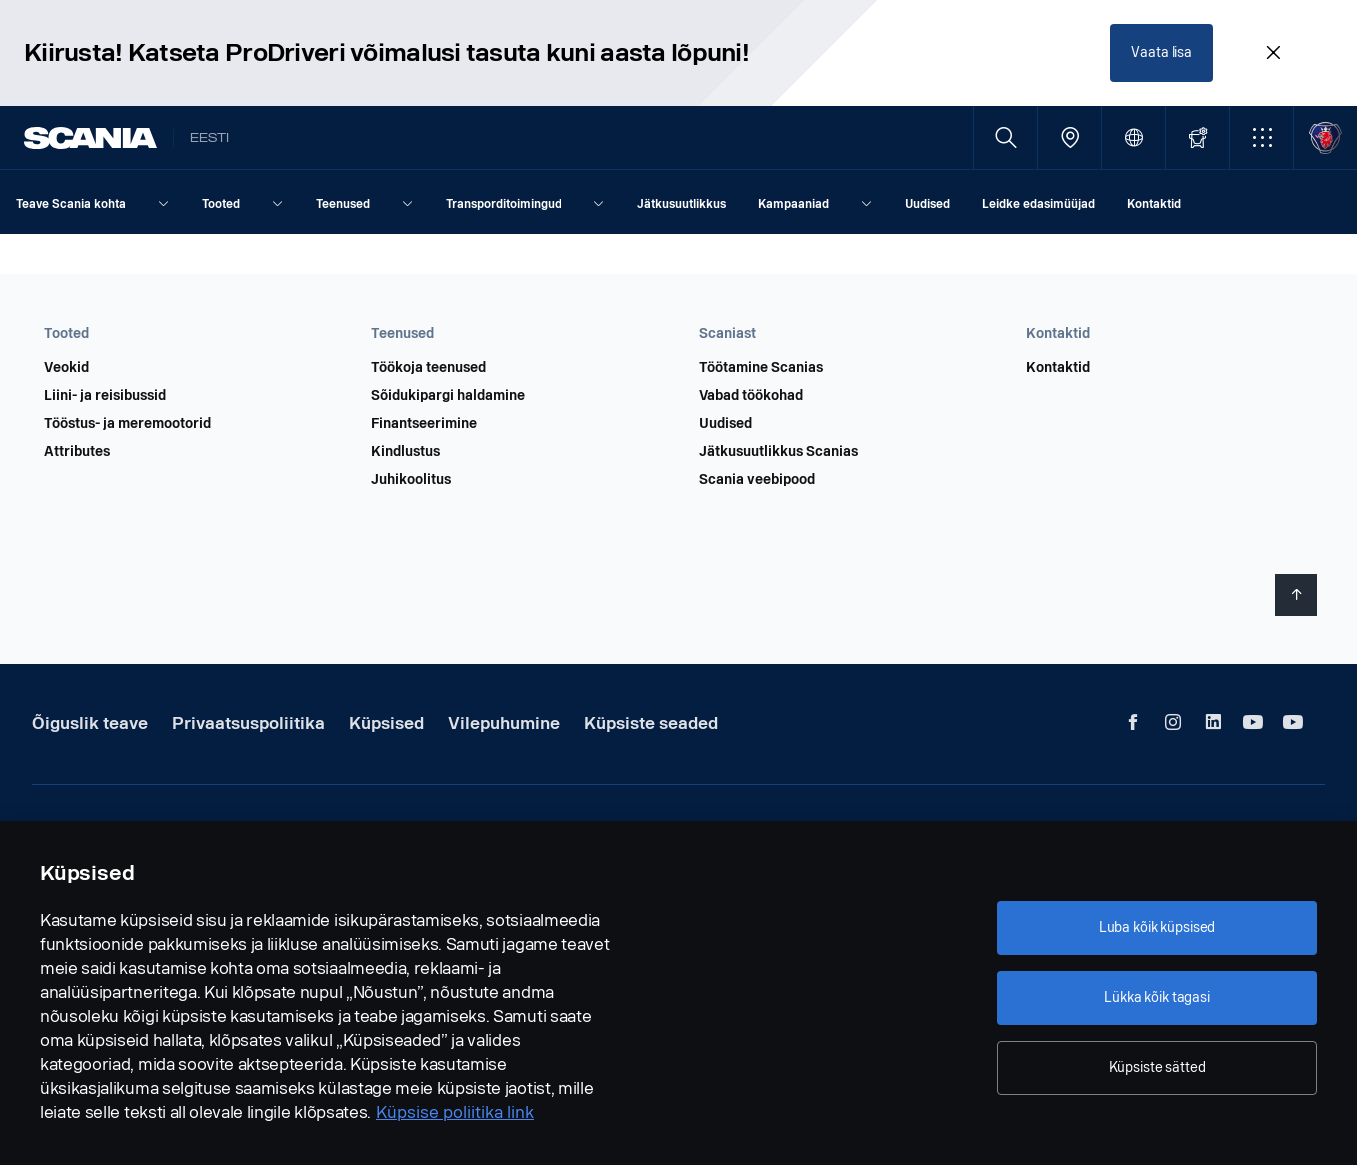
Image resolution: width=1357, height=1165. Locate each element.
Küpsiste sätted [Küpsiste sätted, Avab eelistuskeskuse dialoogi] (1157, 1067)
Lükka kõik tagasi (1157, 997)
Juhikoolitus (411, 478)
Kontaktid (1058, 366)
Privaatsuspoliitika (248, 721)
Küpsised (386, 721)
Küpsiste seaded (651, 721)
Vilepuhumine (504, 721)
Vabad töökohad (751, 394)
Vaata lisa (1162, 51)
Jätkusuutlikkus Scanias (778, 450)
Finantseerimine (424, 422)
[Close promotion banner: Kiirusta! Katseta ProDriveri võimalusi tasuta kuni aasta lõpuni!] (1273, 52)
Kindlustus (405, 450)
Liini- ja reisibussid (105, 394)
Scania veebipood (757, 478)
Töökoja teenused (428, 366)
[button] (1261, 135)
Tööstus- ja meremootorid (127, 422)
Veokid (66, 366)
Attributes (77, 450)
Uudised (725, 422)
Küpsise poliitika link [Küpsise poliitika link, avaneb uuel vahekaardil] (455, 1112)
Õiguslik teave (90, 721)
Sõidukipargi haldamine (448, 394)
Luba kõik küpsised (1157, 927)
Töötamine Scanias (761, 366)
